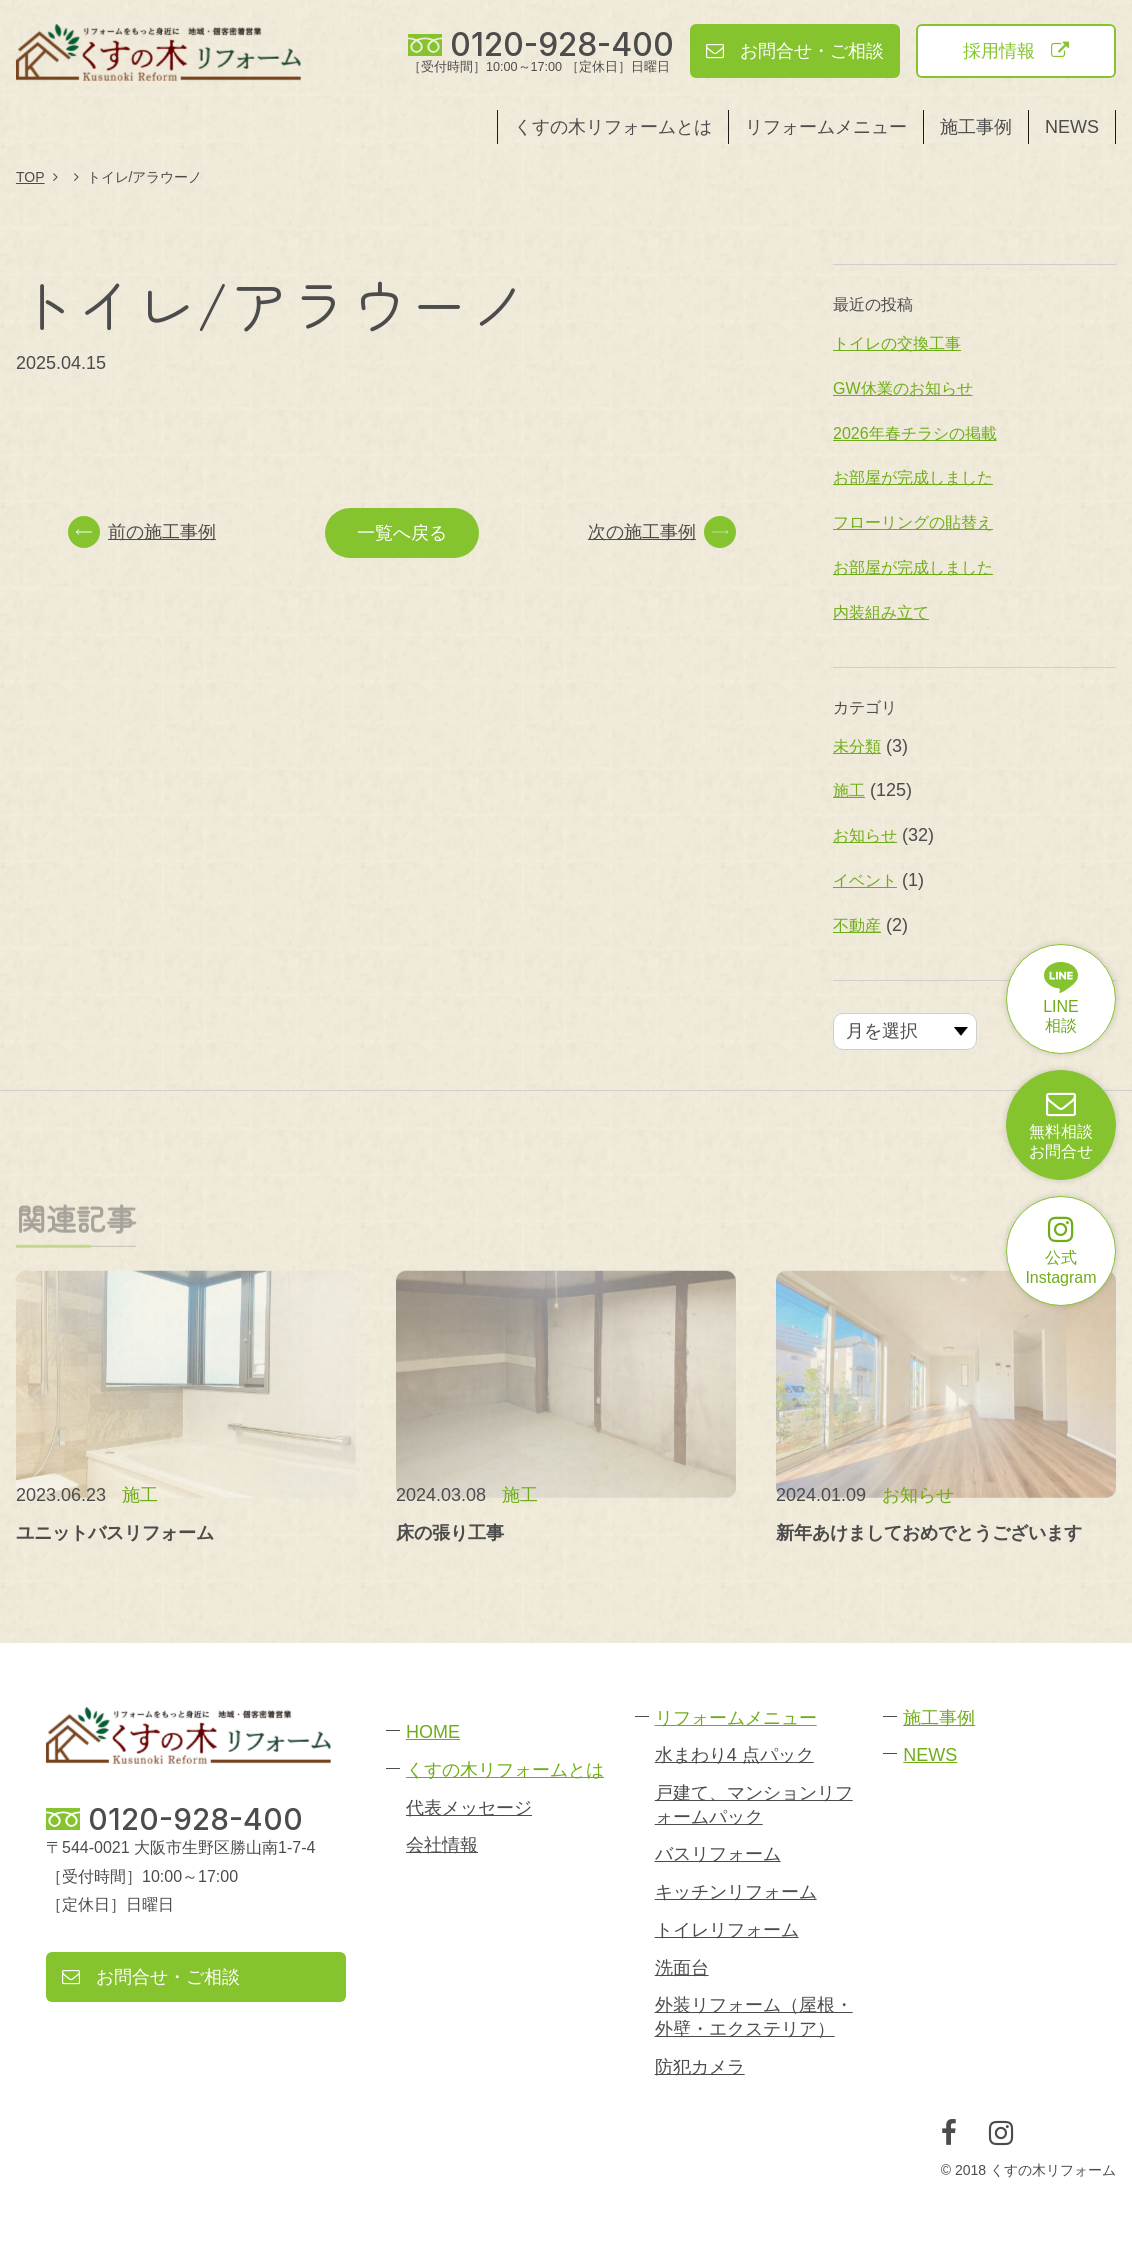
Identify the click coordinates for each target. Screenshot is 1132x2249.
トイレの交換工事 (897, 343)
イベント (865, 880)
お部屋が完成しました (913, 477)
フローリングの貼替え (913, 522)
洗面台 (682, 1968)
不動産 (857, 925)
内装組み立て (881, 612)
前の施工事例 (142, 532)
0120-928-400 (562, 45)
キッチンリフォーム (736, 1892)
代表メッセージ (469, 1808)
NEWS (1072, 127)
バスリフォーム (718, 1854)
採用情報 (1016, 51)
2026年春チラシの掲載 (915, 433)
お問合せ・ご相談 (795, 51)
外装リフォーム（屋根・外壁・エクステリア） (754, 2016)
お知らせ (865, 835)
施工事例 (976, 127)
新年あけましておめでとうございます (929, 1533)
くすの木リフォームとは (613, 127)
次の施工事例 (662, 532)
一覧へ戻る (402, 533)
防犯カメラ (700, 2067)
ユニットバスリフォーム (115, 1533)
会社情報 (442, 1845)
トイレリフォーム (727, 1930)
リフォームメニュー (826, 127)
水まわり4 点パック (734, 1755)
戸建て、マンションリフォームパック (754, 1804)
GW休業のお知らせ (903, 388)
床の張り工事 (450, 1533)
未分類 (857, 746)
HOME (433, 1732)
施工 (849, 790)
